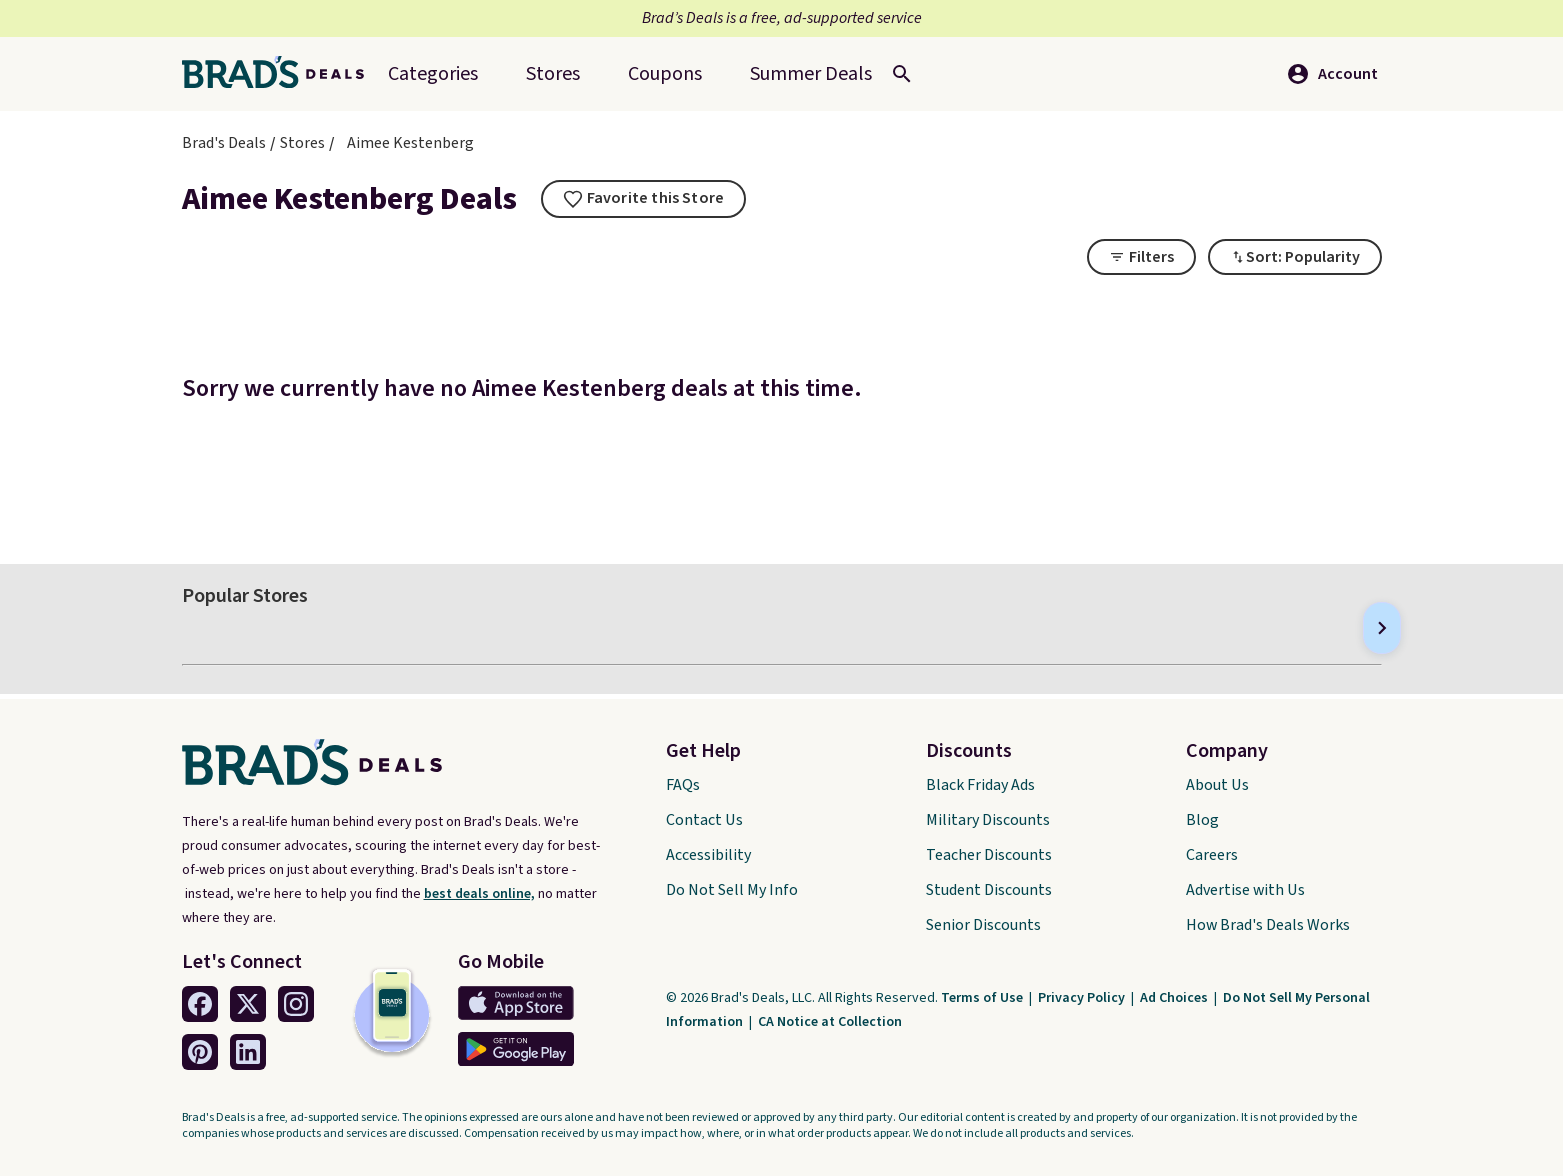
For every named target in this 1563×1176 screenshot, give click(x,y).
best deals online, (479, 894)
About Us (1217, 785)
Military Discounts (988, 820)
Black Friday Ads (980, 785)
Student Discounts (989, 890)
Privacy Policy (1083, 998)
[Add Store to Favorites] (644, 199)
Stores (302, 143)
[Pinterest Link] (200, 1052)
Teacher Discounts (989, 855)
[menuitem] (811, 74)
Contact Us (704, 820)
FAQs (683, 785)
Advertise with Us (1245, 890)
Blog (1202, 820)
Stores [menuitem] (553, 74)
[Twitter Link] (248, 1004)
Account (1332, 74)
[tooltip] (644, 199)
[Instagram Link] (296, 1004)
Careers (1212, 855)
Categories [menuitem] (433, 74)
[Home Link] (281, 74)
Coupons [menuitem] (665, 74)
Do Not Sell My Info (732, 890)
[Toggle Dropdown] (1295, 257)
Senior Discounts (983, 925)
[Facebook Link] (200, 1004)
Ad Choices (1175, 998)
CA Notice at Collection (830, 1022)
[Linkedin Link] (248, 1052)
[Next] (1382, 628)
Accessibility (708, 855)
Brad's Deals (224, 143)
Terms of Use (983, 998)
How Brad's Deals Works (1268, 925)
